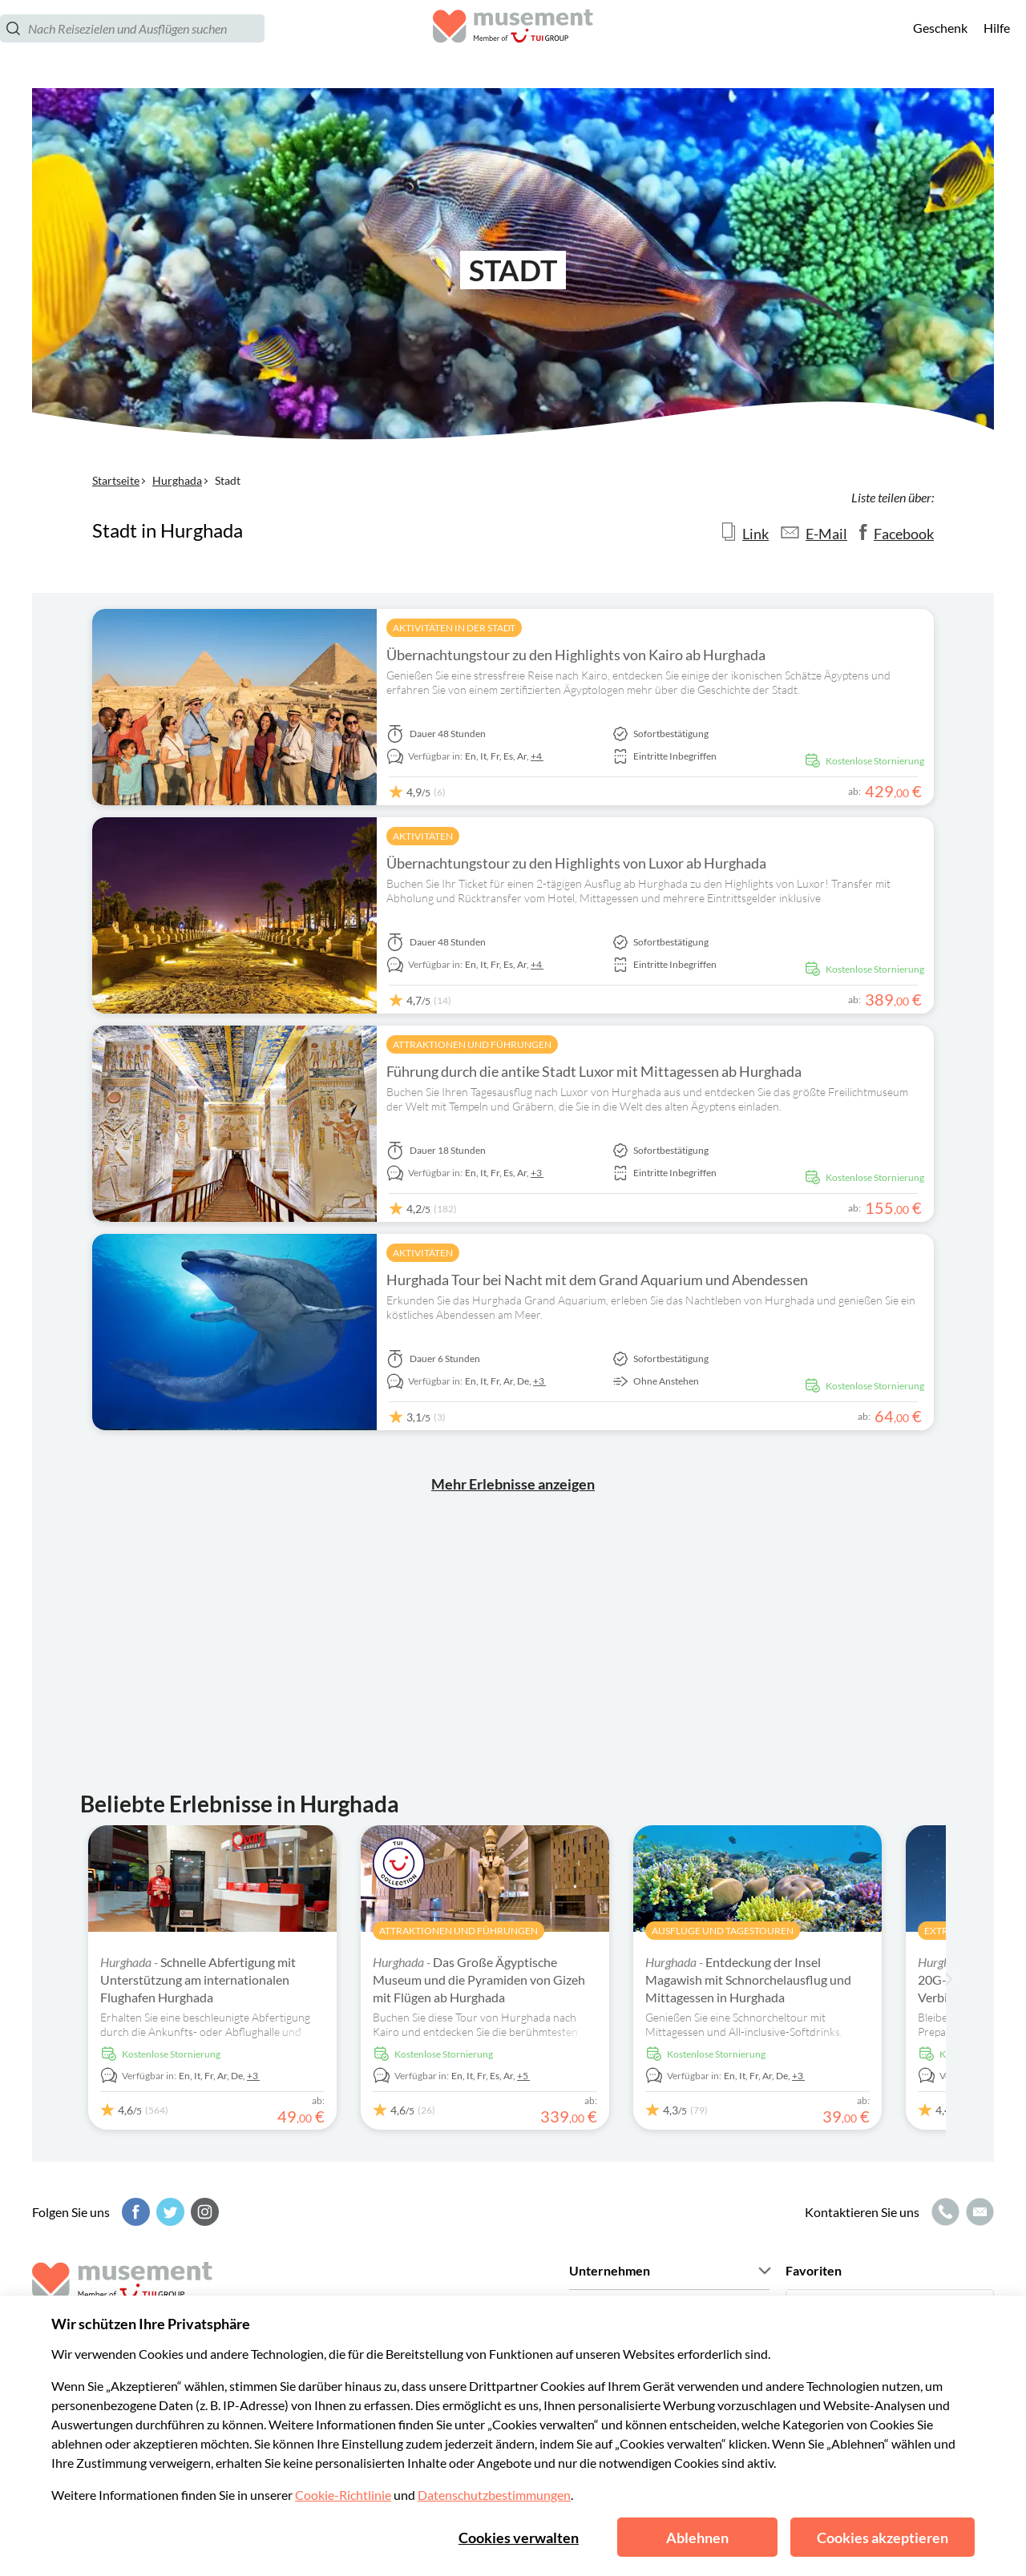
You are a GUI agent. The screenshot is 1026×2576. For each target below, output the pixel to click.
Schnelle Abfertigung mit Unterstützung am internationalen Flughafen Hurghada (198, 1979)
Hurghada (177, 480)
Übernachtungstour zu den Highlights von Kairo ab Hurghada (575, 654)
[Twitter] (168, 2212)
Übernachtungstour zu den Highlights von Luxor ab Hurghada (576, 863)
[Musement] (513, 44)
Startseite (115, 480)
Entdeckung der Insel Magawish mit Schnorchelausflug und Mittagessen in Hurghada (748, 1979)
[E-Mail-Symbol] (978, 2212)
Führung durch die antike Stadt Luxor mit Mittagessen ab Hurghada (594, 1071)
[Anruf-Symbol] (943, 2212)
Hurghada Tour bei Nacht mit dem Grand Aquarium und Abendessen (597, 1279)
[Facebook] (134, 2212)
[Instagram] (203, 2212)
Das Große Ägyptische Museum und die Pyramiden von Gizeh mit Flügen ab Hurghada (479, 1979)
